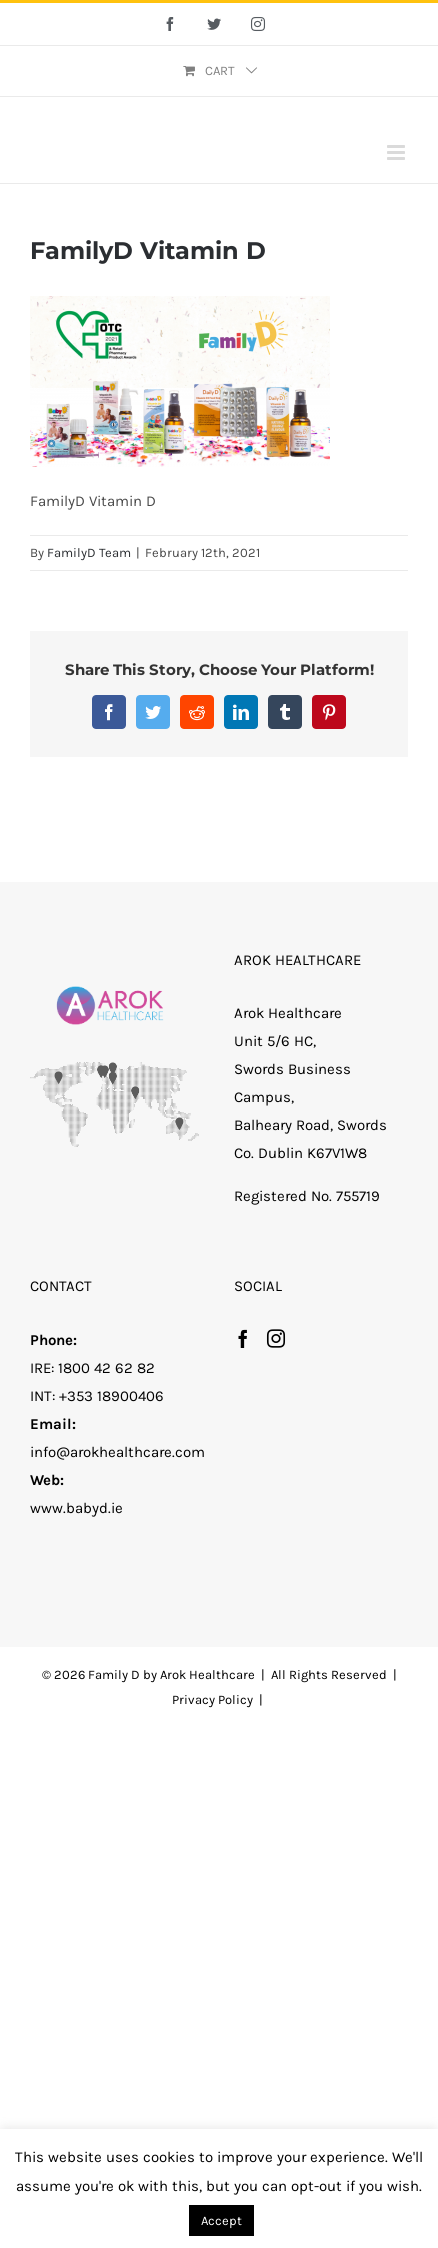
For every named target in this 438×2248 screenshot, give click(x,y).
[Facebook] (243, 1338)
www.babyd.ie (76, 1508)
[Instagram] (276, 1338)
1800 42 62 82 (106, 1368)
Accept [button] (221, 2220)
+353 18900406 (111, 1396)
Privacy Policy (212, 1699)
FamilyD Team (89, 552)
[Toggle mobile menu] (397, 152)
